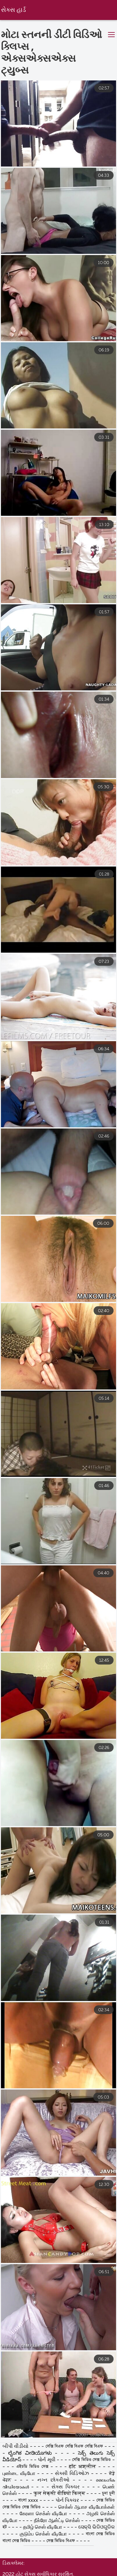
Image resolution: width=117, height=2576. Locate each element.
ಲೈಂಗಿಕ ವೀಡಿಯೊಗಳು (31, 2557)
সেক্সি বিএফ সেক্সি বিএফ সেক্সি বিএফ (74, 2550)
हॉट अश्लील (82, 2571)
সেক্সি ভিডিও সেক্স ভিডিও (92, 2564)
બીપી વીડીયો (16, 2550)
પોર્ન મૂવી (47, 2564)
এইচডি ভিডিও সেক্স (32, 2571)
